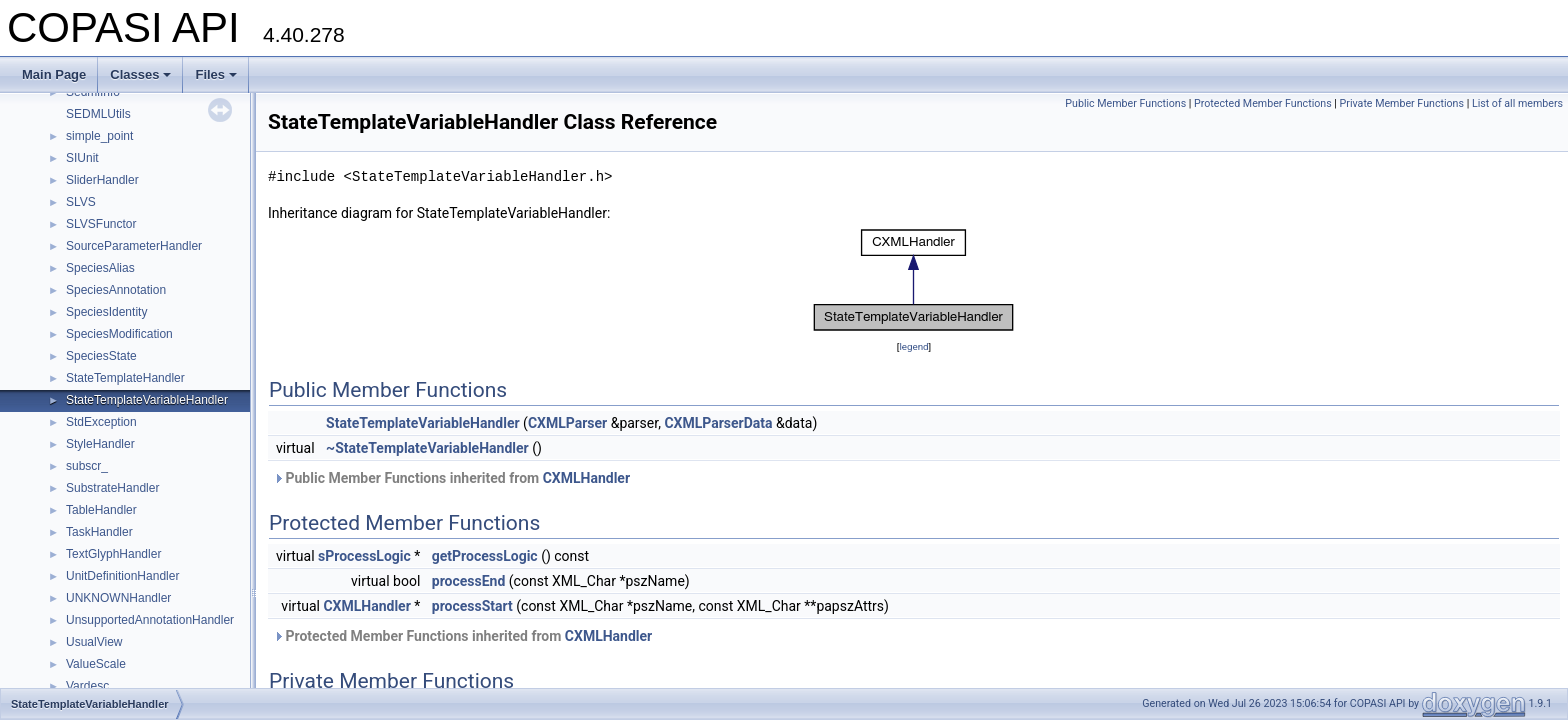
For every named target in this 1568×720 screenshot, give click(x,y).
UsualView (94, 642)
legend (913, 346)
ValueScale (96, 664)
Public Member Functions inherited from (451, 478)
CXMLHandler (586, 478)
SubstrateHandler (112, 488)
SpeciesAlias (100, 268)
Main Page (54, 74)
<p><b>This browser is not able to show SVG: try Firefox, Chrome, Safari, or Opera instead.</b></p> (914, 280)
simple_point (99, 136)
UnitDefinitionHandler (122, 576)
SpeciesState (101, 356)
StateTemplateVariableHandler (147, 400)
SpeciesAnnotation (116, 290)
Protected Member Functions (1263, 103)
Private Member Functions (1402, 103)
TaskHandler (99, 532)
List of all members (1517, 103)
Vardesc (87, 686)
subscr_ (87, 466)
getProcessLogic (485, 556)
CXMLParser (567, 423)
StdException (101, 422)
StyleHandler (100, 444)
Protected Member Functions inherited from (462, 636)
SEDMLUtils (98, 114)
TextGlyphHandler (113, 554)
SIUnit (82, 158)
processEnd (469, 581)
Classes (140, 74)
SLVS (81, 202)
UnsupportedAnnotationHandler (150, 620)
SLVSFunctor (101, 224)
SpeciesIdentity (106, 312)
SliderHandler (102, 180)
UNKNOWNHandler (118, 598)
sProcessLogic (364, 556)
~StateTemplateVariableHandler (427, 448)
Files (216, 74)
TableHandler (101, 510)
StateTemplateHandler (125, 378)
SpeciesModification (119, 334)
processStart (472, 606)
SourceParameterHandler (134, 246)
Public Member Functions (1125, 103)
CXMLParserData (718, 423)
